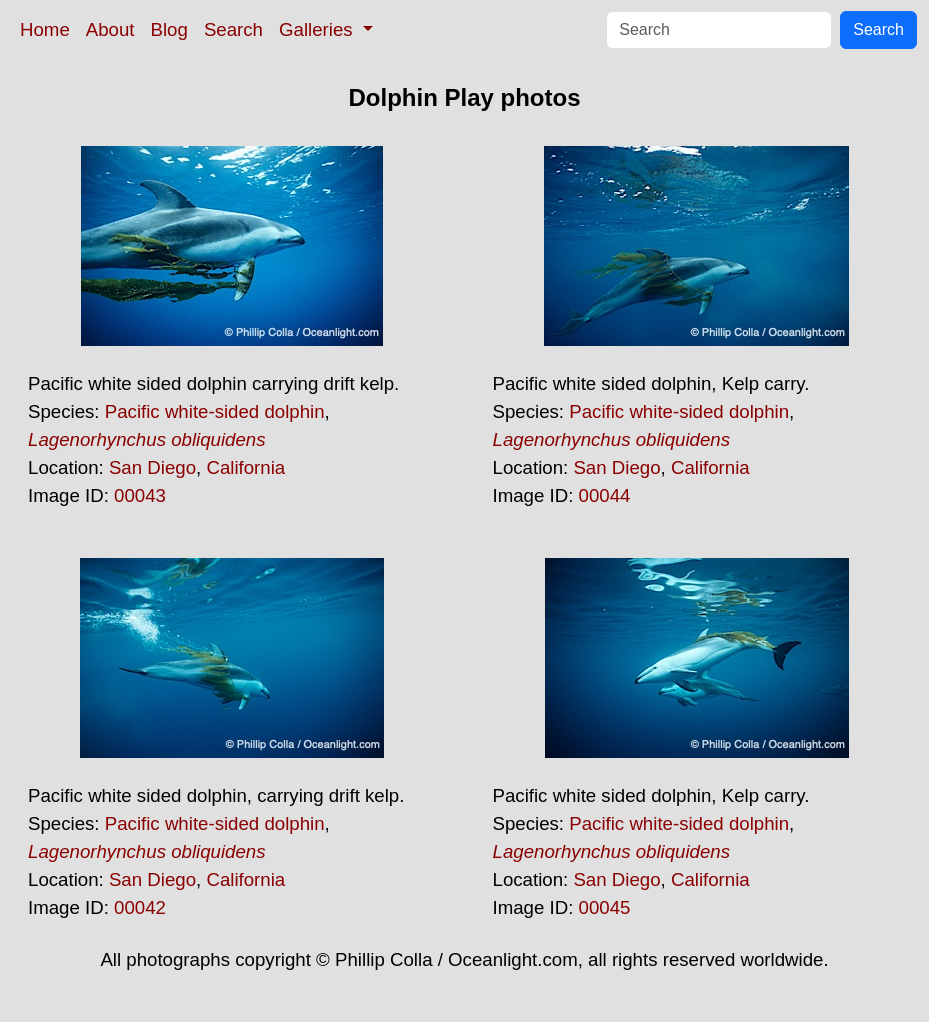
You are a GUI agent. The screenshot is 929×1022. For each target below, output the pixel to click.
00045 (605, 907)
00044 (605, 495)
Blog (169, 29)
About (110, 29)
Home (45, 29)
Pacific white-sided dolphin (215, 411)
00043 (140, 495)
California (245, 467)
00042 (140, 907)
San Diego (152, 467)
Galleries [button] (318, 29)
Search (233, 29)
